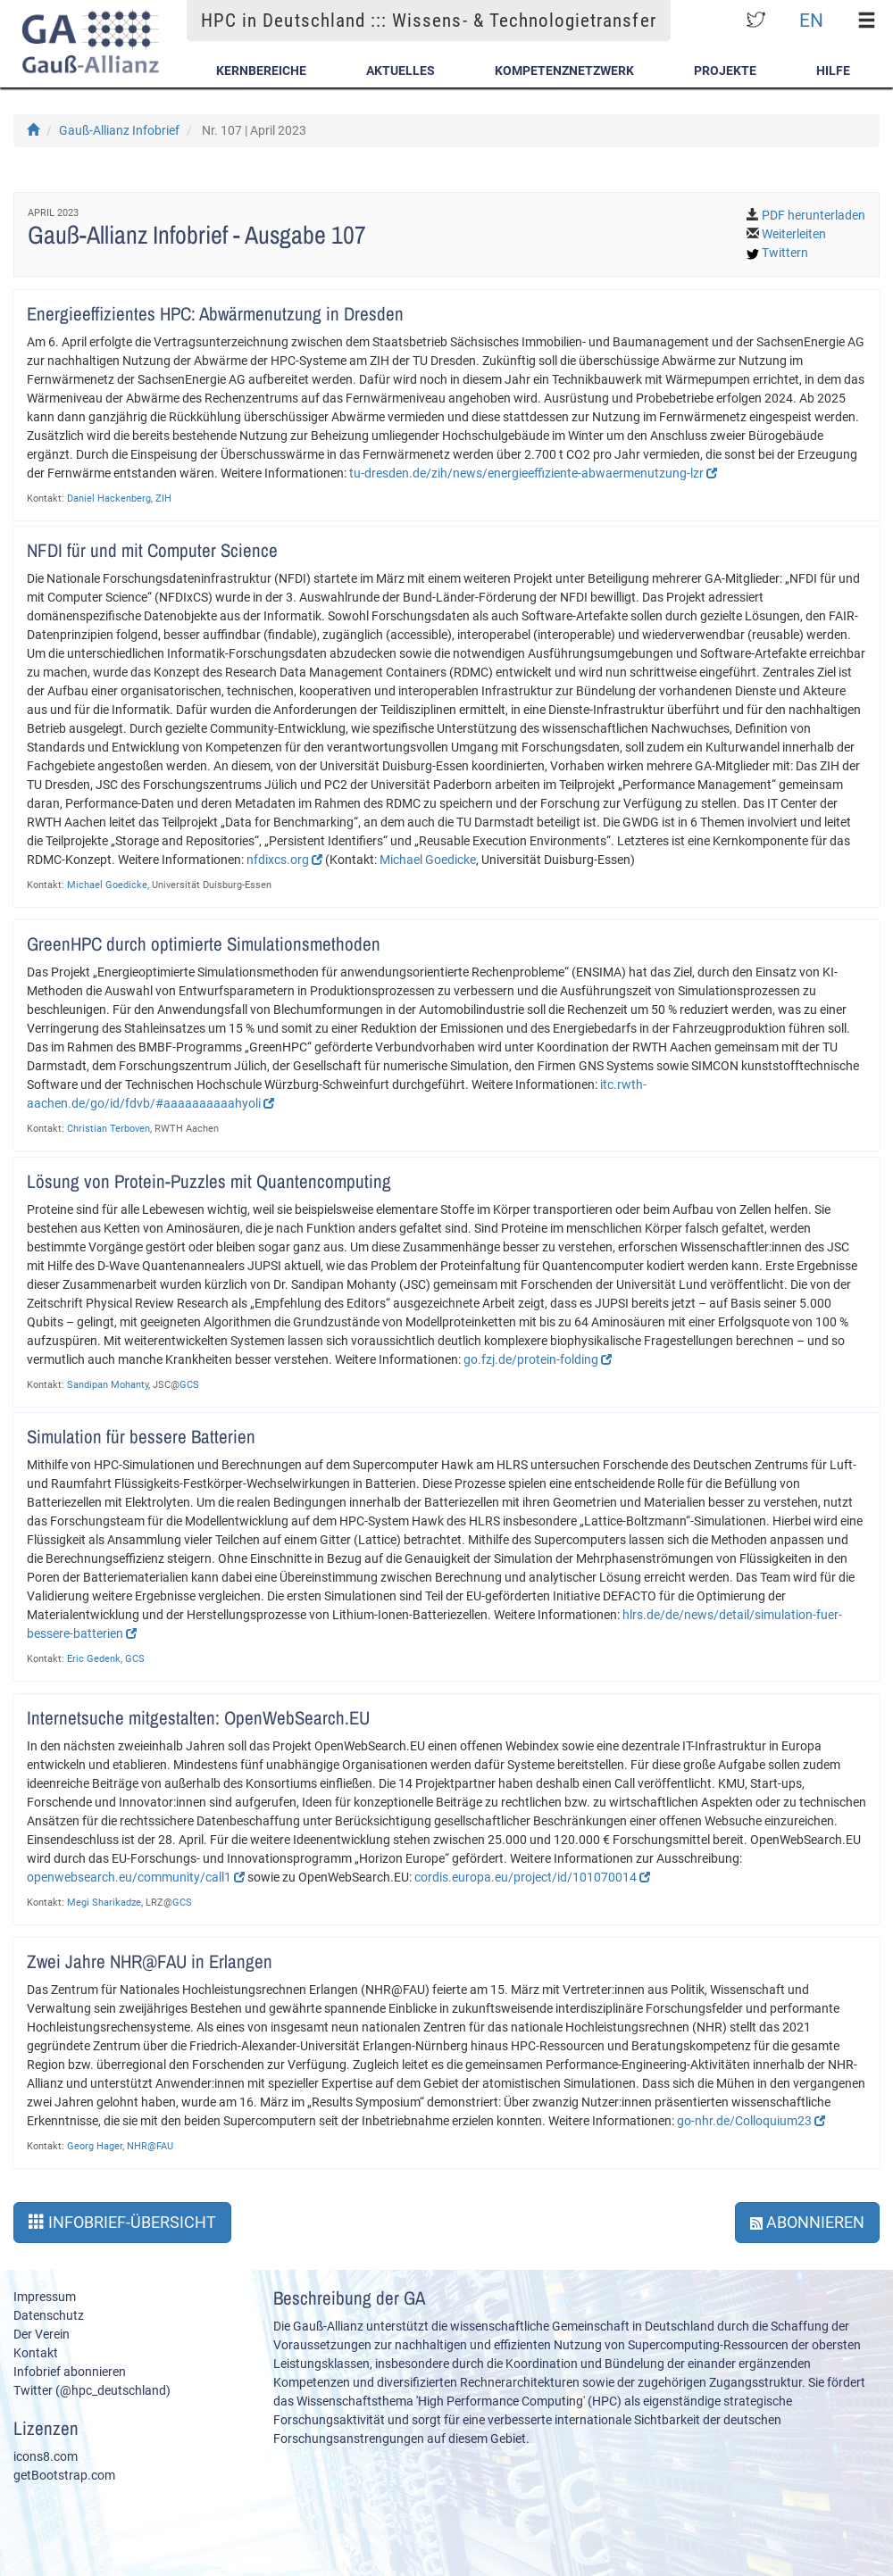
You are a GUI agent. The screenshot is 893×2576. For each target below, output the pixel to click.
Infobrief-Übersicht (122, 2222)
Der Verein (41, 2334)
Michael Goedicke (428, 859)
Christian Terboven (108, 1128)
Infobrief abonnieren (69, 2371)
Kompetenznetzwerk (564, 70)
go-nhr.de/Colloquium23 (751, 2121)
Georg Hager (94, 2146)
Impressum (44, 2296)
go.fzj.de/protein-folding (537, 1359)
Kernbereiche (261, 70)
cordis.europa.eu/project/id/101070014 (532, 1877)
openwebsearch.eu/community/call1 (136, 1877)
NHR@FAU (150, 2146)
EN (811, 20)
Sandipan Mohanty (107, 1385)
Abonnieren (807, 2222)
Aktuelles (400, 70)
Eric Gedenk (94, 1659)
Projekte (725, 70)
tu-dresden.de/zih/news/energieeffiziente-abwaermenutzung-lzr (533, 473)
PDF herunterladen (813, 215)
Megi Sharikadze (104, 1902)
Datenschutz (48, 2315)
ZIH (163, 498)
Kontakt (35, 2353)
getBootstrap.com (64, 2475)
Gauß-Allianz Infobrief (119, 130)
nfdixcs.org (284, 859)
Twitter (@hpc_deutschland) (92, 2390)
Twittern (785, 252)
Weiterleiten (794, 234)
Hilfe (833, 70)
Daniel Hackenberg (109, 498)
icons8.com (45, 2456)
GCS (189, 1385)
